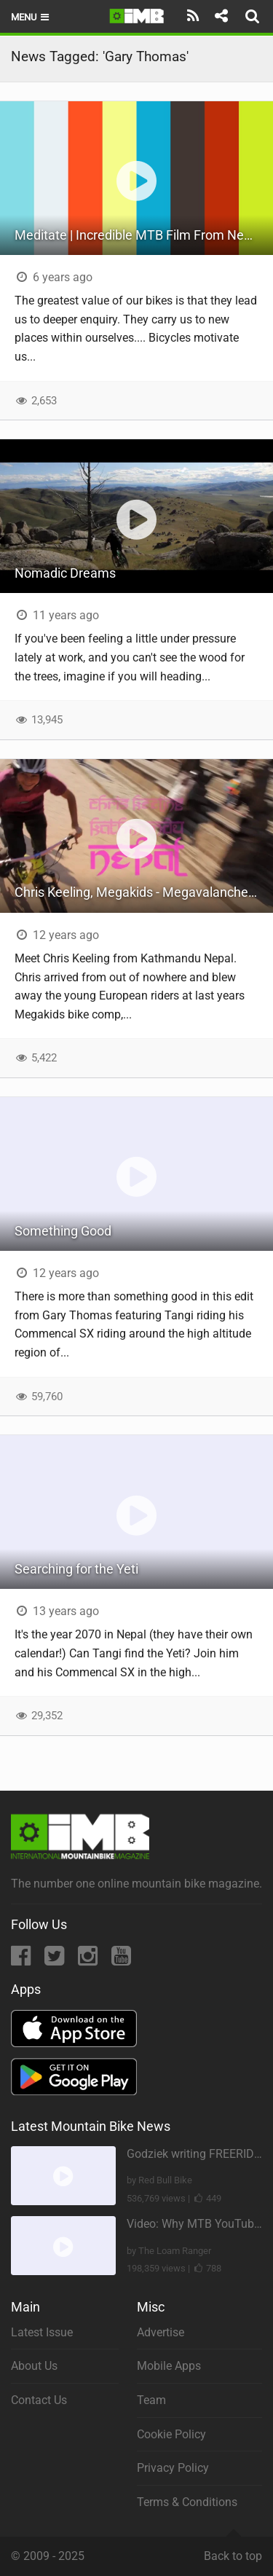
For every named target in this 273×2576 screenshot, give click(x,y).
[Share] (221, 16)
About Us (34, 2366)
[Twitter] (55, 1960)
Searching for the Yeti (76, 1568)
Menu (31, 17)
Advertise (160, 2332)
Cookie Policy (171, 2434)
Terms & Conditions (187, 2502)
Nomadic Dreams (65, 573)
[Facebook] (22, 1960)
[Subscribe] (193, 16)
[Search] (254, 16)
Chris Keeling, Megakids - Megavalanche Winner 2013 (144, 892)
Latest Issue (42, 2332)
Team (151, 2400)
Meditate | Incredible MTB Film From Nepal (138, 235)
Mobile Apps (169, 2366)
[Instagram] (89, 1960)
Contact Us (39, 2400)
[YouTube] (121, 1960)
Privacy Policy (173, 2468)
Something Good (63, 1230)
